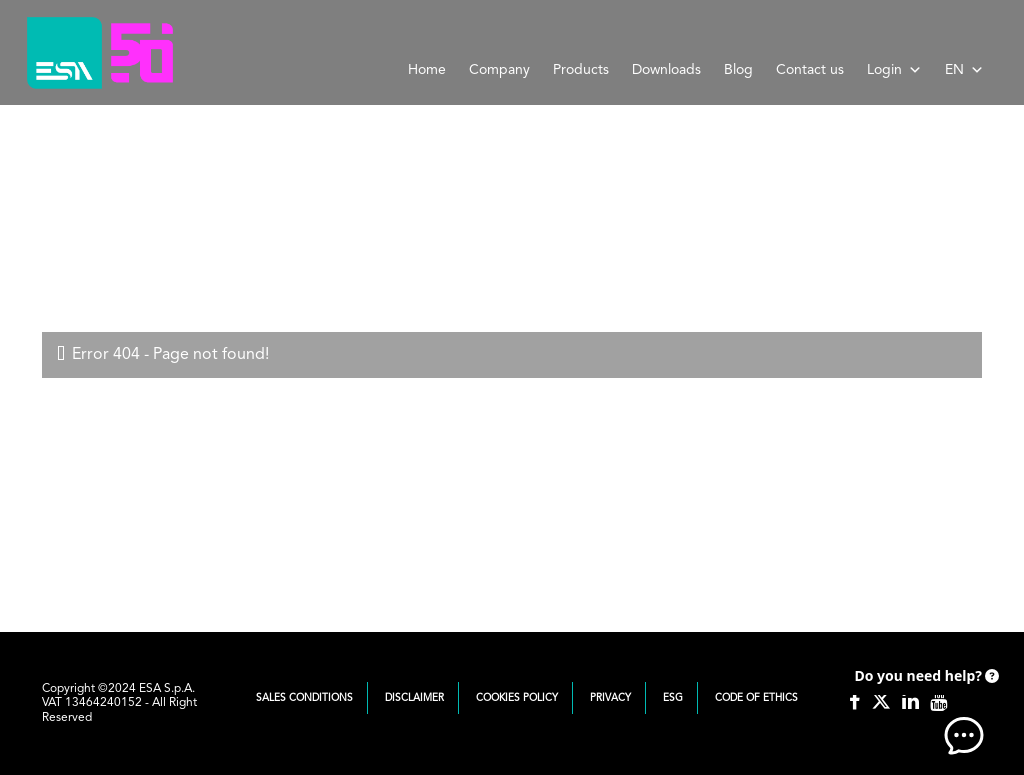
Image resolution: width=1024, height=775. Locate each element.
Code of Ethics (756, 698)
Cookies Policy (517, 698)
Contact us (810, 70)
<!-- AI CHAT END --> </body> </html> (924, 705)
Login (894, 70)
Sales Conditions (304, 698)
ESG (673, 698)
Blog (738, 70)
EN (964, 70)
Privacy (610, 698)
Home (427, 70)
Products (581, 70)
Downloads (666, 70)
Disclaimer (414, 698)
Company (499, 70)
